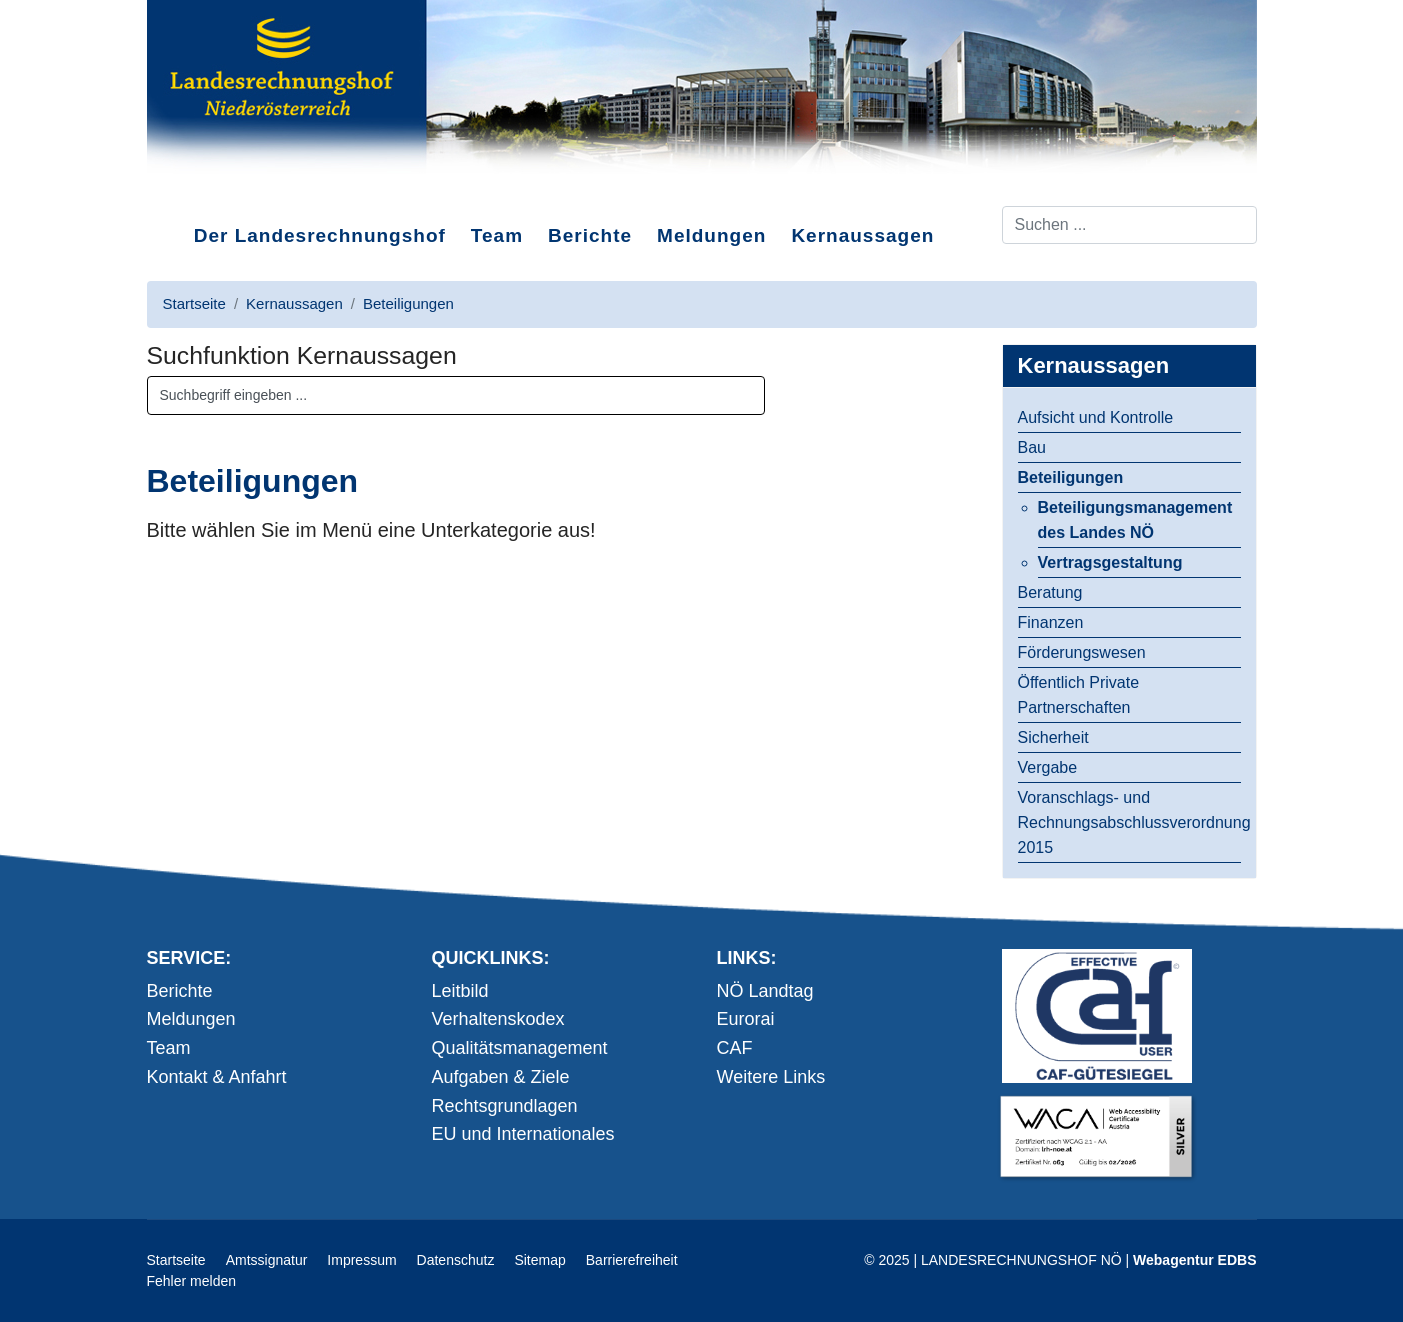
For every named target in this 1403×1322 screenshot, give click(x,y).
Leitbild (460, 991)
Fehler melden (192, 1281)
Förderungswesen (1082, 652)
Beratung (1050, 592)
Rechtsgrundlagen (505, 1106)
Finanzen (1051, 622)
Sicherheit (1053, 737)
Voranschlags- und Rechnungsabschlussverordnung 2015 (1129, 822)
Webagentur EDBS (1194, 1260)
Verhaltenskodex (498, 1019)
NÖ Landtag (765, 991)
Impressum (361, 1260)
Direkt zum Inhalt (222, 189)
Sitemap (539, 1260)
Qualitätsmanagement (520, 1048)
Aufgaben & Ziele (501, 1077)
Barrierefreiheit (632, 1260)
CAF (735, 1048)
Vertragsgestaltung (1110, 562)
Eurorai (746, 1019)
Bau (1032, 447)
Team (497, 235)
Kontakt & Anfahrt (217, 1077)
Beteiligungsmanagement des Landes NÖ (1135, 520)
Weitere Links (771, 1077)
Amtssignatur (267, 1260)
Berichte (590, 235)
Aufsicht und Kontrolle (1096, 417)
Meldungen (711, 235)
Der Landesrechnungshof (320, 235)
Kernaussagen (862, 235)
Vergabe (1048, 767)
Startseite (176, 1260)
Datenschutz (456, 1260)
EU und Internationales (523, 1134)
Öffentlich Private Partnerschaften (1079, 695)
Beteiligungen (1071, 477)
